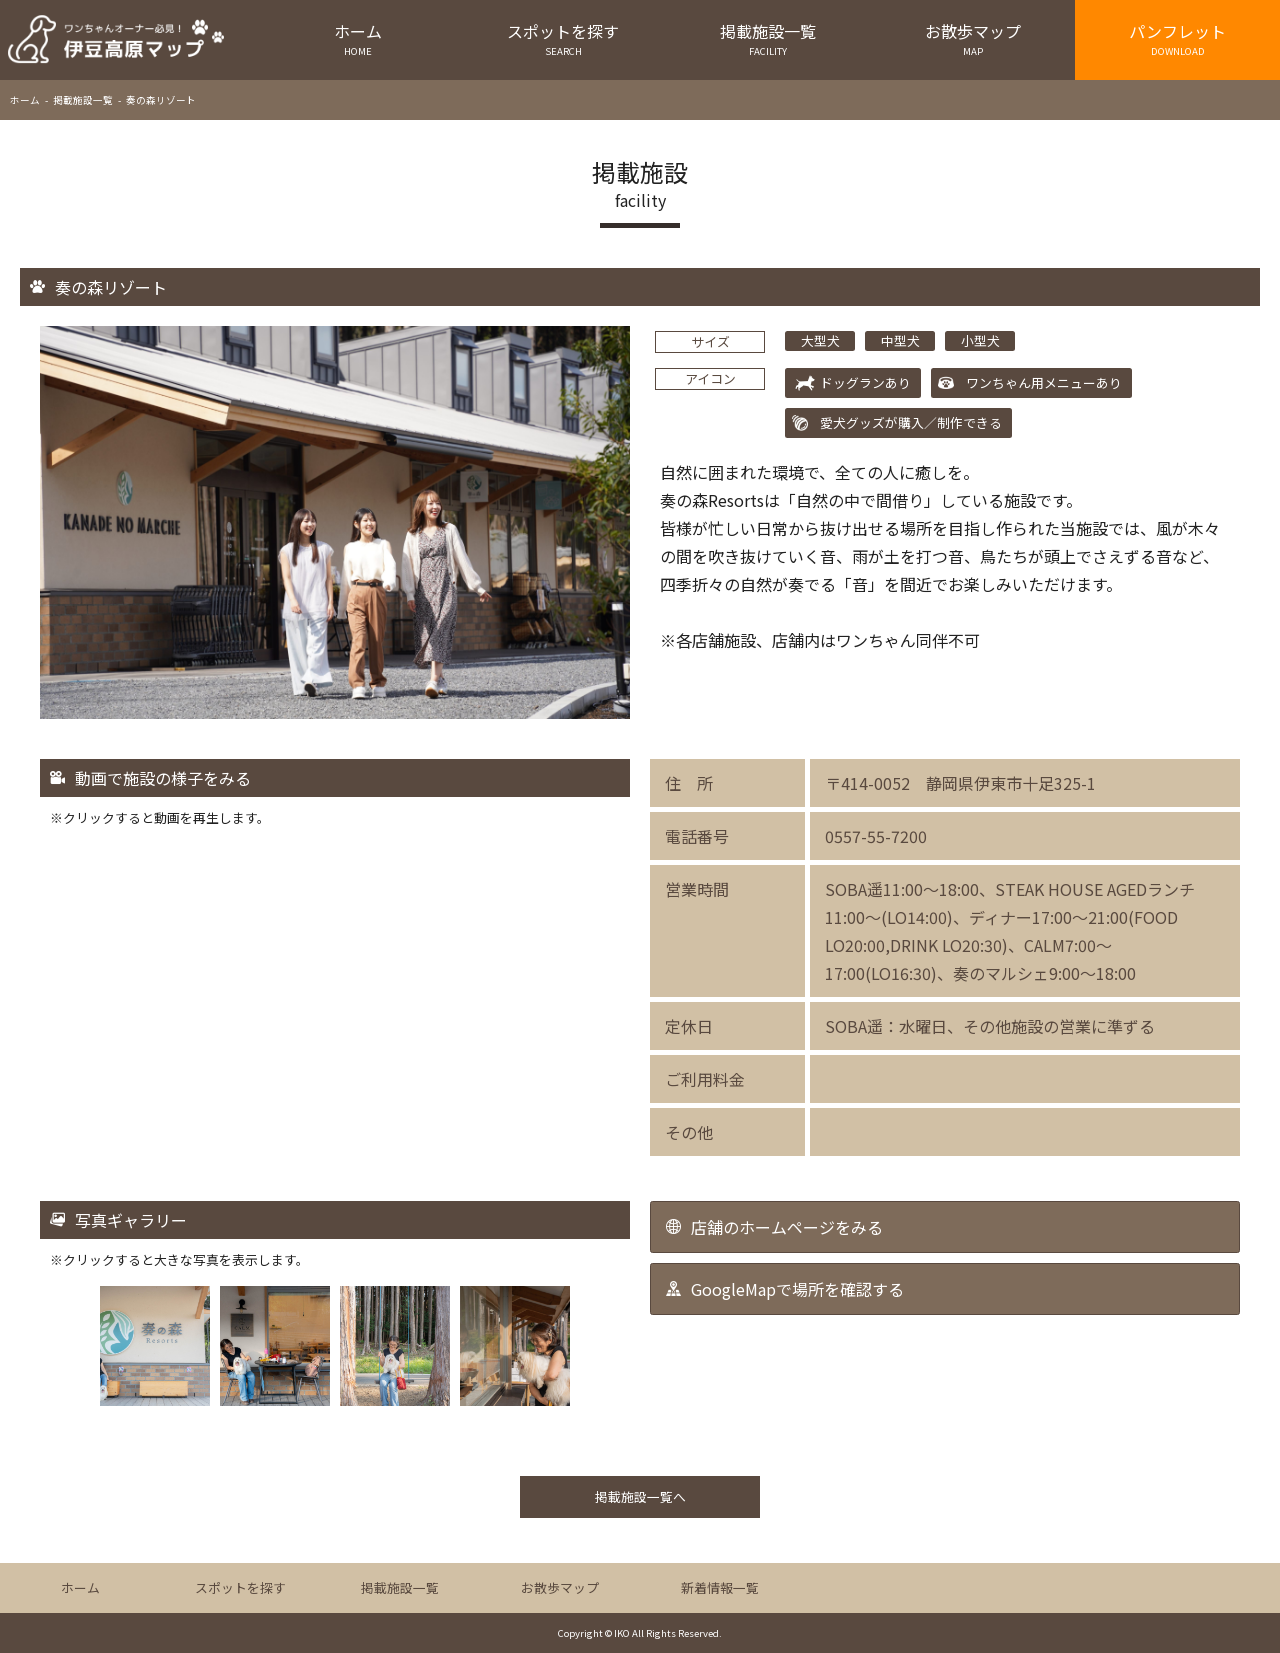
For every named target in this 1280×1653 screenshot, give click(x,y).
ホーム (358, 38)
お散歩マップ (972, 38)
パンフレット (1177, 38)
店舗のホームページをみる (787, 1227)
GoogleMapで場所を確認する (797, 1289)
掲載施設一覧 (768, 38)
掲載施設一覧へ (640, 1496)
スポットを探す (563, 38)
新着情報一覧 (720, 1587)
